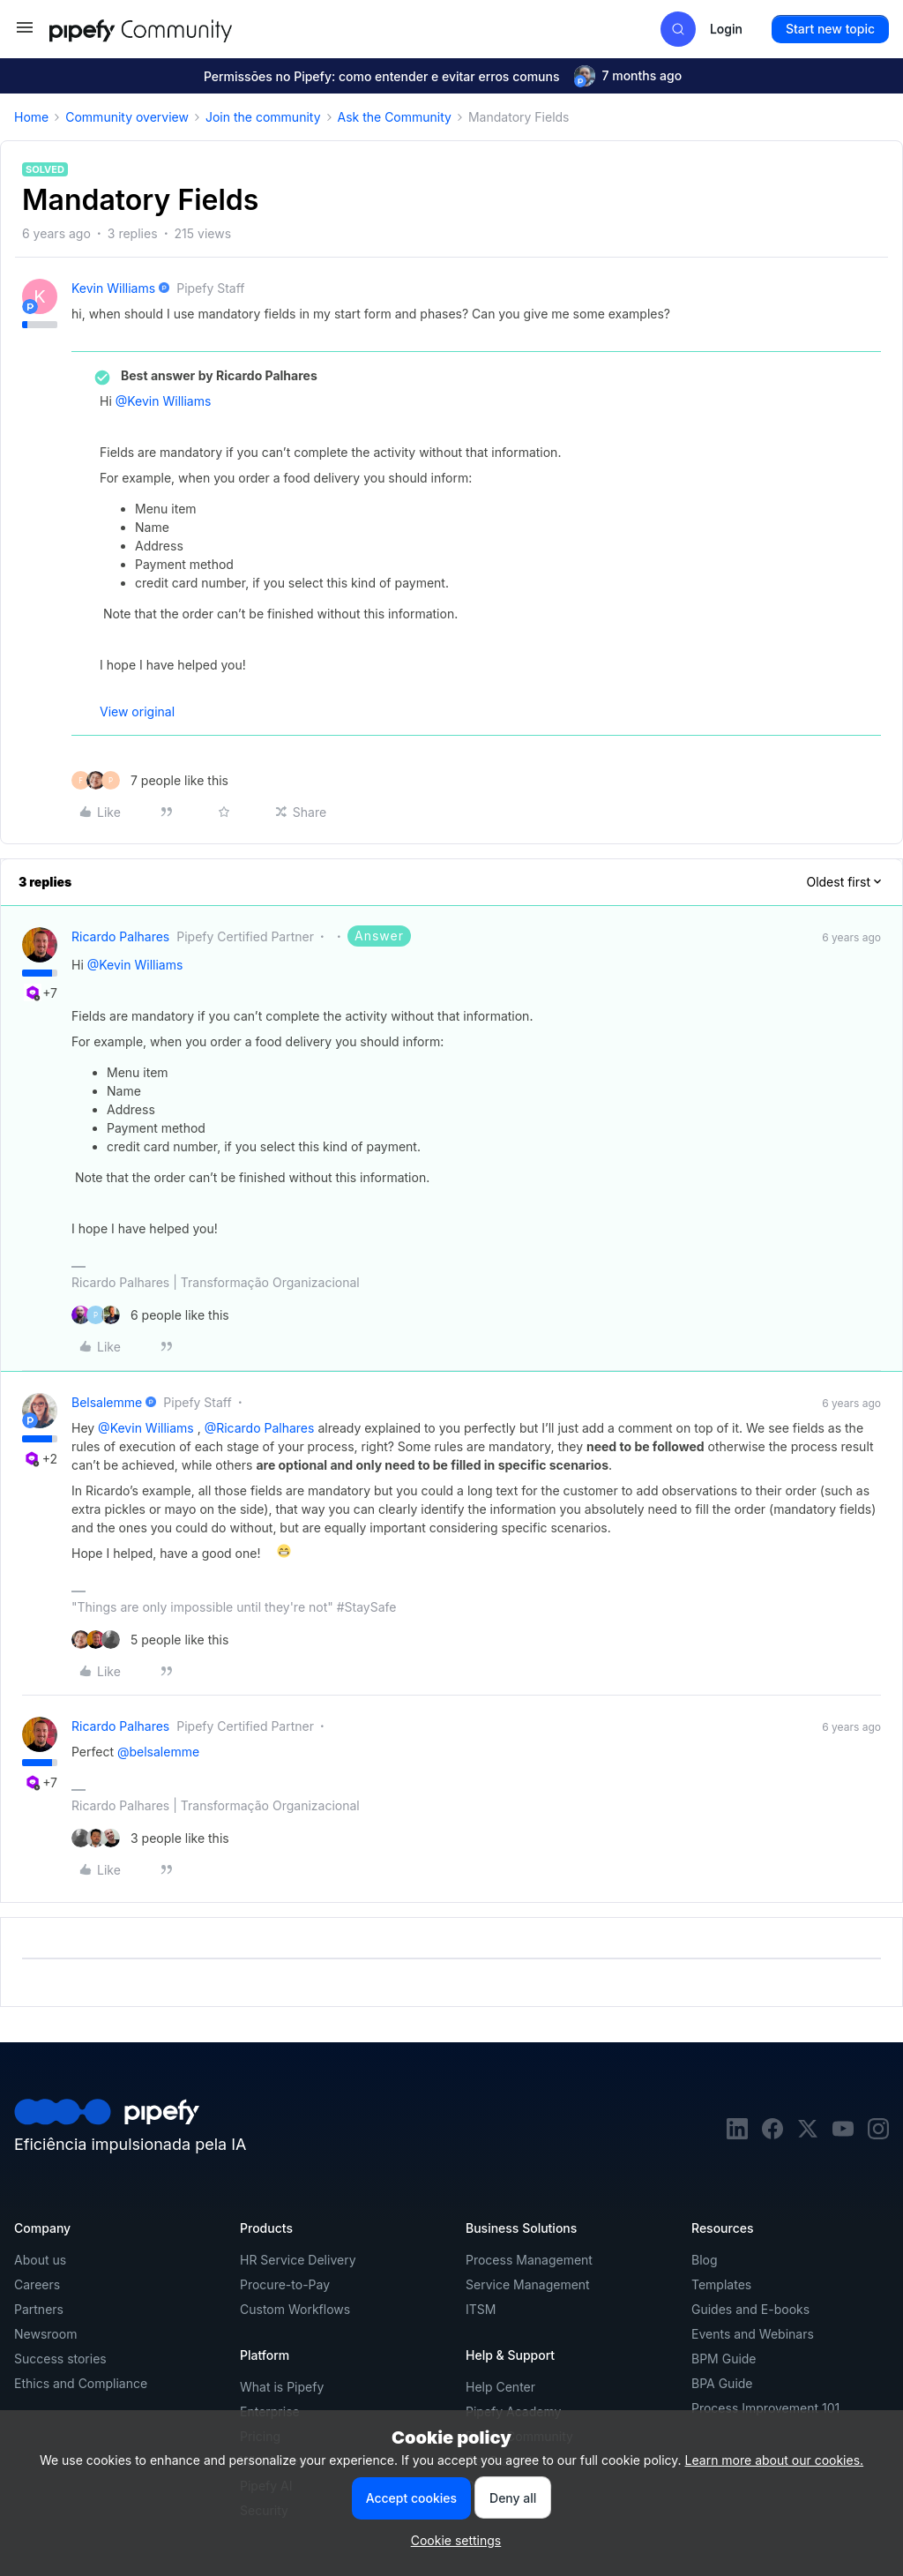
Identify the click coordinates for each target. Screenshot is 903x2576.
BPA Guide (722, 2383)
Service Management (528, 2284)
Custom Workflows (295, 2309)
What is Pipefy (282, 2386)
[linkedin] (737, 2134)
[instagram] (878, 2134)
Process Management (529, 2259)
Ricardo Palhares (120, 936)
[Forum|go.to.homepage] (172, 28)
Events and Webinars (752, 2333)
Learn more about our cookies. (774, 2459)
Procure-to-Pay (285, 2284)
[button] (24, 33)
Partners (38, 2309)
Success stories (60, 2358)
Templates (721, 2284)
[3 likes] (150, 1838)
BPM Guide (724, 2358)
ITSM (481, 2309)
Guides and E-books (750, 2309)
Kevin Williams (113, 288)
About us (40, 2259)
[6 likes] (150, 1315)
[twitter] (807, 2134)
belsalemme (106, 1402)
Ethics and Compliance (80, 2383)
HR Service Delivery (298, 2259)
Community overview (127, 116)
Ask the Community (395, 116)
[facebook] (772, 2134)
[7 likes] (149, 780)
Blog (704, 2259)
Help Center (500, 2386)
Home (31, 116)
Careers (37, 2284)
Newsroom (45, 2333)
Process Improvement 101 (765, 2407)
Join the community (263, 116)
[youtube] (843, 2134)
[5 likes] (149, 1639)
